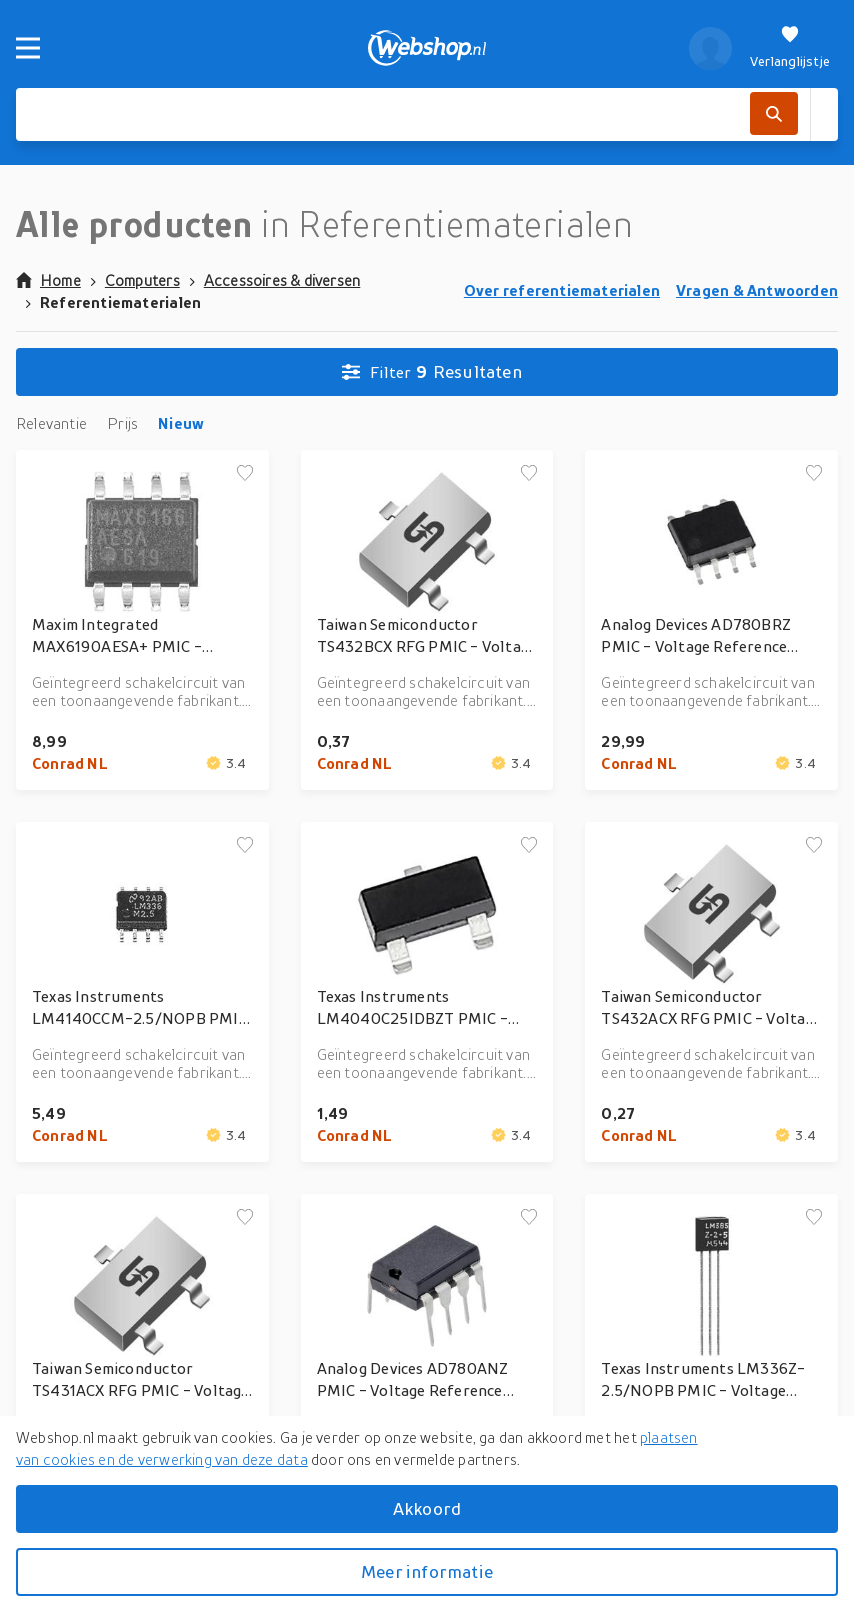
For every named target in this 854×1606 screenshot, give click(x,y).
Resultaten (432, 372)
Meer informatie (427, 1571)
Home (48, 280)
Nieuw (181, 423)
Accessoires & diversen (282, 280)
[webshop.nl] (426, 48)
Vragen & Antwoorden (757, 290)
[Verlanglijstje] (790, 48)
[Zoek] (774, 113)
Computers (142, 280)
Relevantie (51, 423)
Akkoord (427, 1508)
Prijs (122, 423)
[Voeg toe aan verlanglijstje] (245, 474)
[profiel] (710, 48)
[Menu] (28, 48)
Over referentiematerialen (562, 290)
